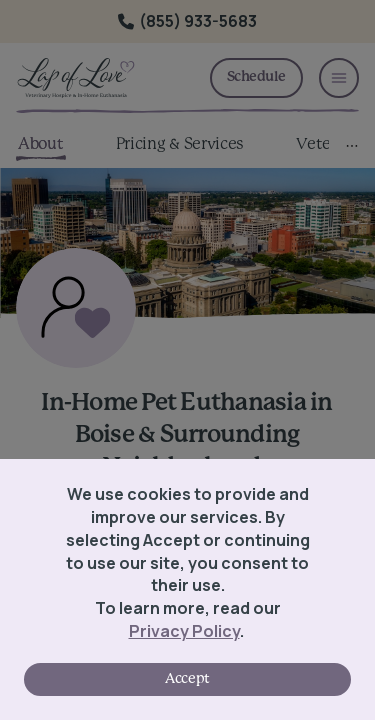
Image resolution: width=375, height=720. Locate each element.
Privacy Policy (184, 631)
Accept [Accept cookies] (187, 679)
